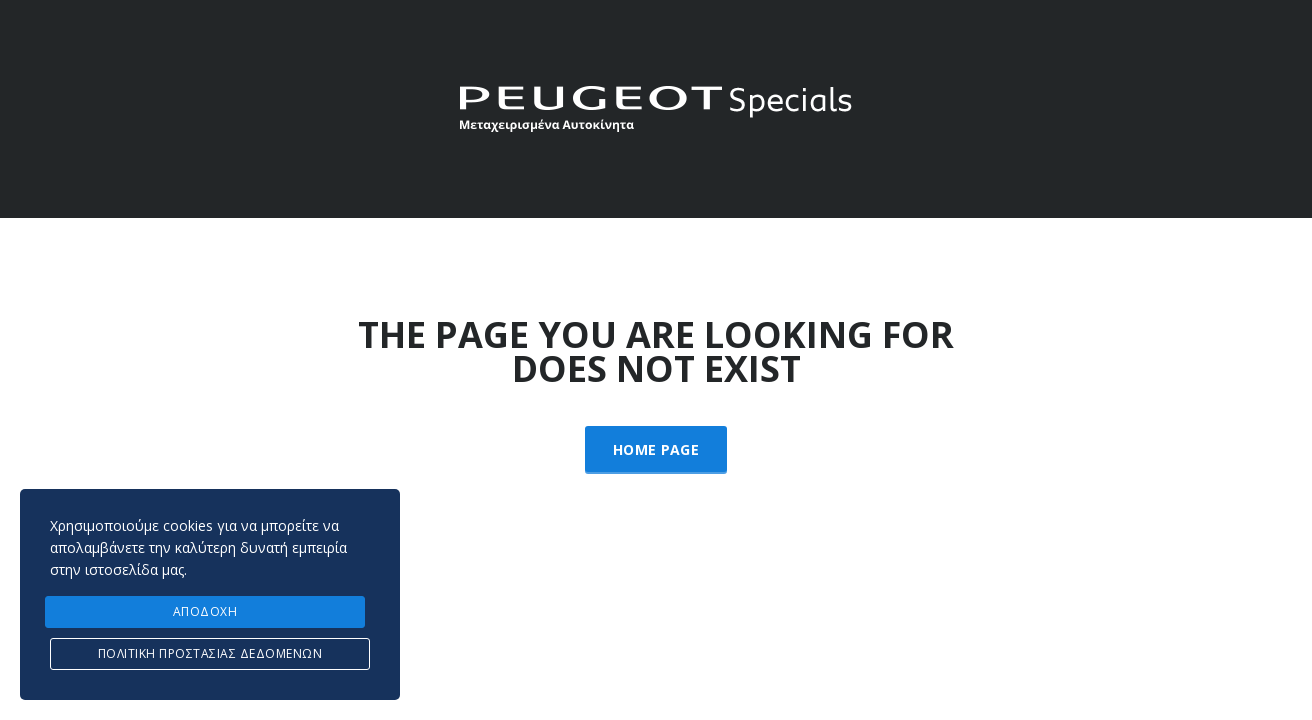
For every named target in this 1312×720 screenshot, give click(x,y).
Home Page (656, 449)
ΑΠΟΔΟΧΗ (205, 611)
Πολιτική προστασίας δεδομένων (210, 653)
